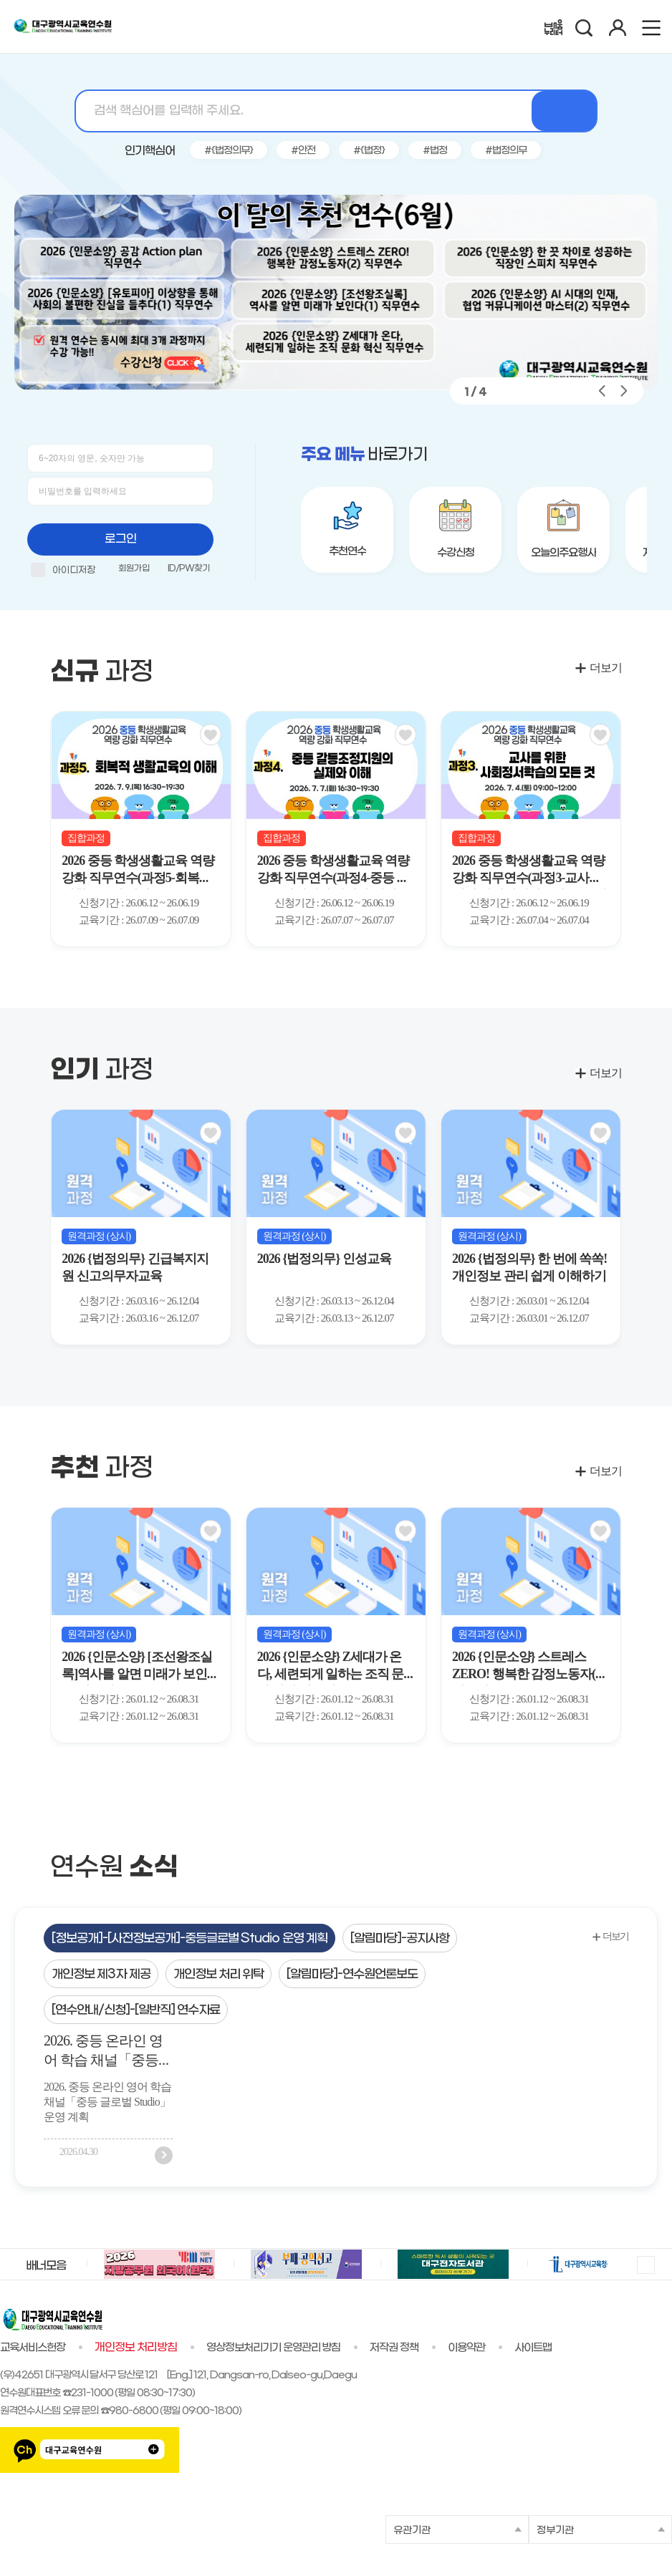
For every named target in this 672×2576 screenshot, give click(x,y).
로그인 (121, 539)
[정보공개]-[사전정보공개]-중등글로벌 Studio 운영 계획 (189, 1939)
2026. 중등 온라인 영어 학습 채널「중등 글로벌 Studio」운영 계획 (103, 2053)
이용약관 (466, 2347)
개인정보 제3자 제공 (101, 1974)
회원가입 (134, 568)
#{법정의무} (228, 151)
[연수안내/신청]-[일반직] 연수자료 (136, 2010)
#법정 (435, 151)
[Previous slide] (28, 830)
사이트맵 (533, 2347)
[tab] (189, 1938)
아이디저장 (63, 572)
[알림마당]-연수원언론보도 (352, 1974)
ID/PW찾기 (189, 568)
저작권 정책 (394, 2347)
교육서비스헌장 (32, 2347)
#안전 (303, 151)
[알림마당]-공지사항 (399, 1939)
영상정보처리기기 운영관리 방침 (273, 2347)
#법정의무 (506, 151)
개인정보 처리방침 (136, 2347)
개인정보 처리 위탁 (218, 1974)
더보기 (606, 668)
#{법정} (369, 151)
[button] (503, 391)
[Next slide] (643, 830)
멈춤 (645, 2264)
